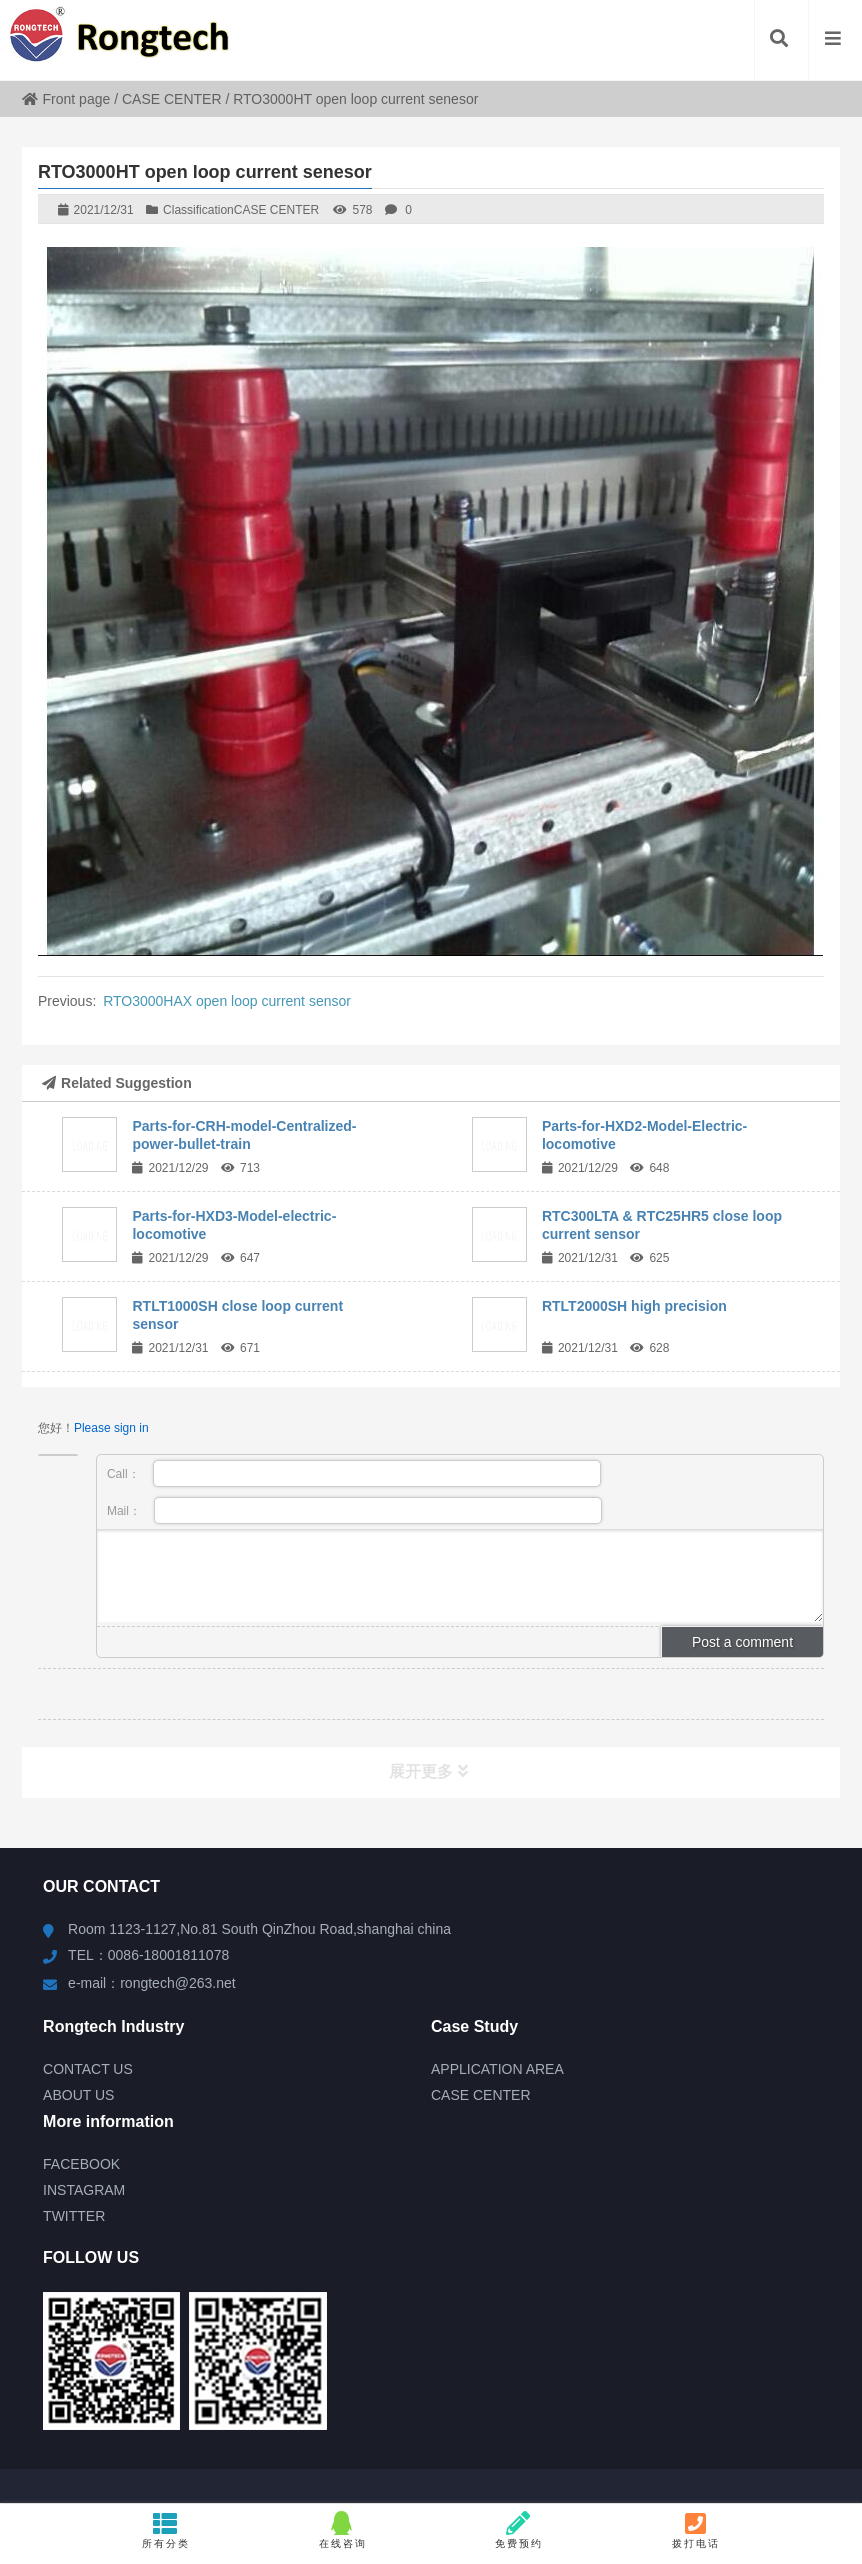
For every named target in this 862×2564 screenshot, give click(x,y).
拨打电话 (696, 2530)
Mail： (354, 1510)
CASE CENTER (172, 99)
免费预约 (519, 2530)
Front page (66, 99)
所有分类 (166, 2530)
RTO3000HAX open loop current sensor (227, 1001)
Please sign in (111, 1428)
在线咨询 (342, 2530)
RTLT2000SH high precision (634, 1306)
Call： (354, 1473)
